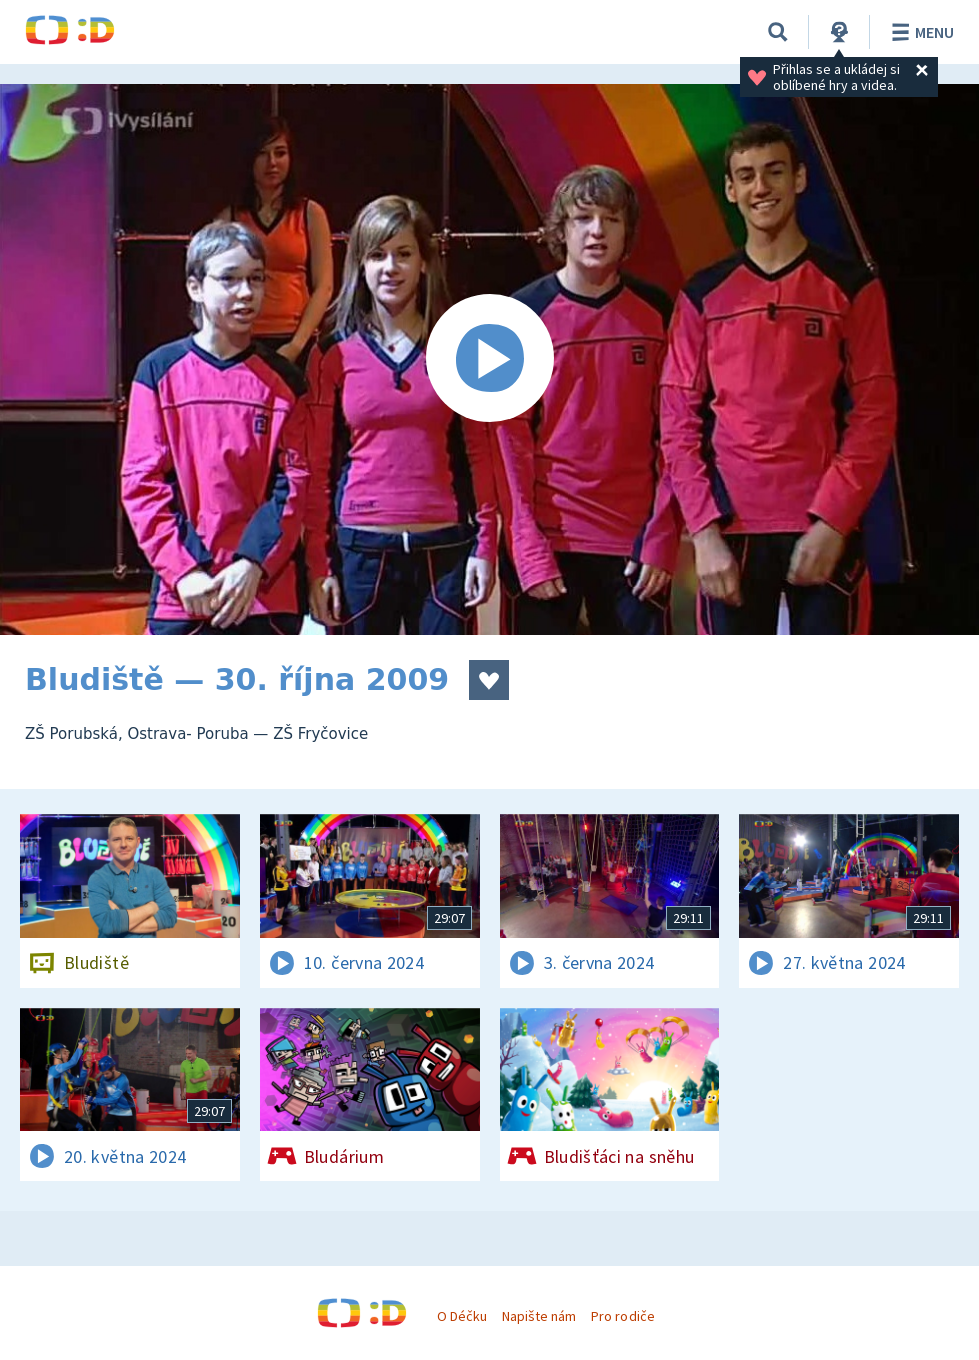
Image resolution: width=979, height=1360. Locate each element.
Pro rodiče (622, 1316)
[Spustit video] (489, 359)
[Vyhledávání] (778, 32)
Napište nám (539, 1316)
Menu (919, 32)
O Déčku (462, 1316)
